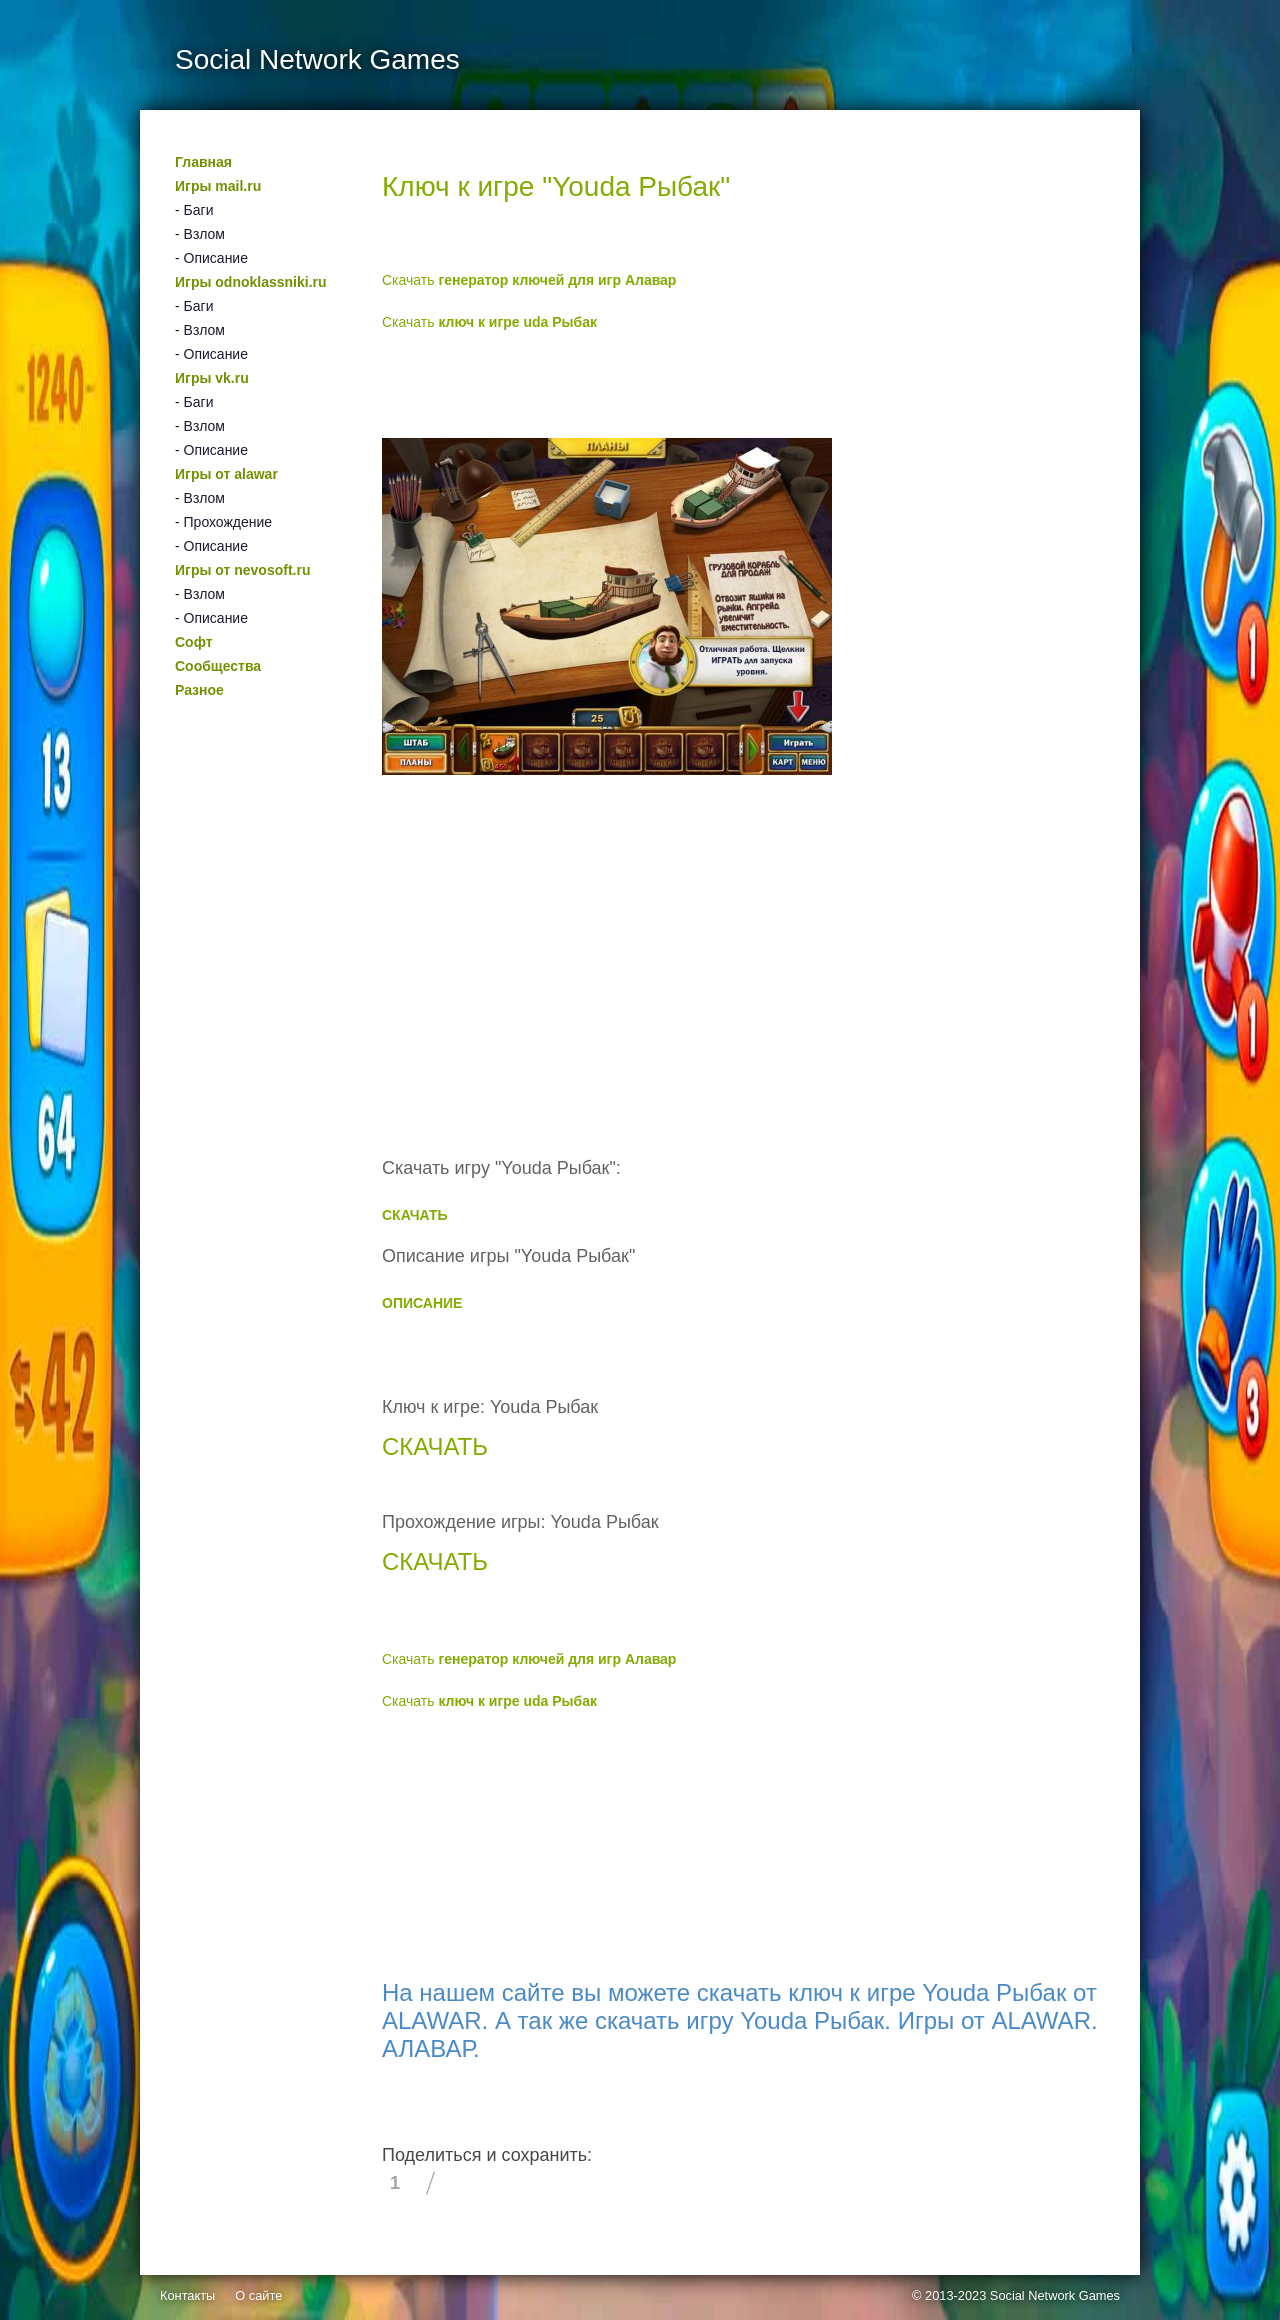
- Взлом (200, 234)
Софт (194, 642)
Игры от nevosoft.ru (242, 570)
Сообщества (218, 666)
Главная (203, 162)
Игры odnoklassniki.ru (251, 282)
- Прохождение (223, 522)
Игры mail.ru (218, 186)
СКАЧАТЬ (415, 1215)
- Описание (211, 258)
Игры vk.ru (212, 378)
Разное (199, 690)
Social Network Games (1055, 2295)
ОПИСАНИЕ (422, 1303)
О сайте (258, 2295)
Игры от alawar (226, 474)
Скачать (529, 280)
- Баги (194, 210)
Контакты (187, 2295)
